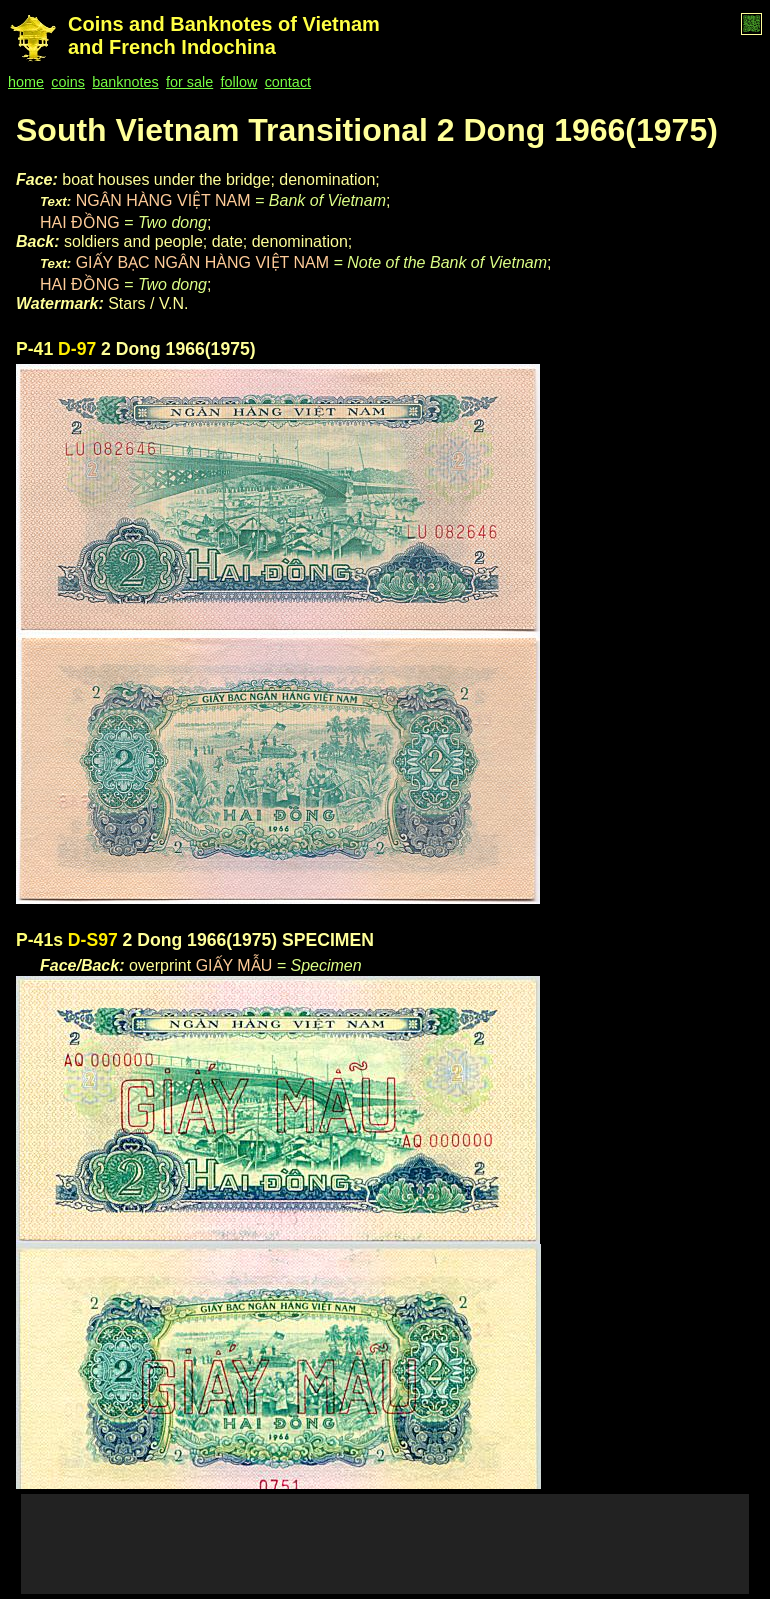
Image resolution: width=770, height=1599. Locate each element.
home (26, 82)
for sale (189, 82)
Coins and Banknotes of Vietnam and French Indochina (224, 35)
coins (68, 82)
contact (288, 82)
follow (239, 82)
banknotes (125, 82)
